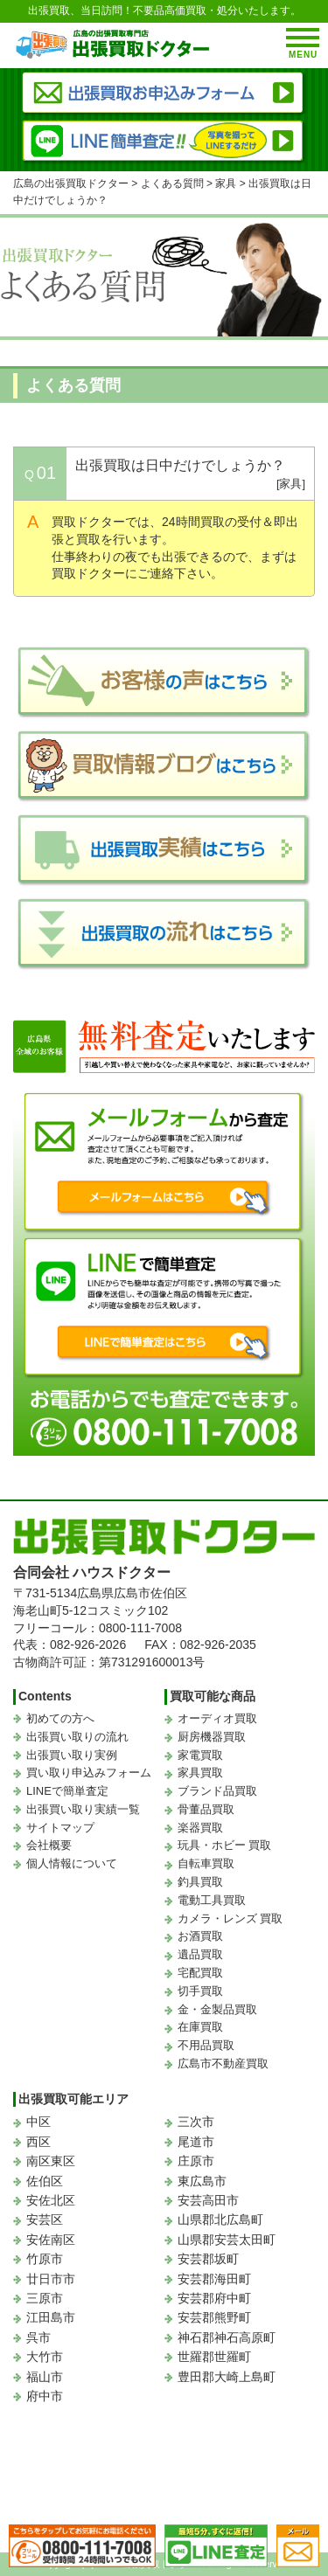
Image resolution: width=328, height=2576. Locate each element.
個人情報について (71, 1863)
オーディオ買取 (217, 1718)
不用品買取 (206, 2045)
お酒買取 (200, 1935)
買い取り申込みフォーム (88, 1772)
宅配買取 (200, 1972)
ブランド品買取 (217, 1790)
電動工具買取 (212, 1900)
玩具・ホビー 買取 (225, 1845)
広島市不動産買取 (223, 2063)
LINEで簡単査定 (67, 1790)
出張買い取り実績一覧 (83, 1809)
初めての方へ (60, 1718)
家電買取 (200, 1755)
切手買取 (200, 1991)
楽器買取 (200, 1827)
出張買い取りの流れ (77, 1736)
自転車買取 (206, 1863)
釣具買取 (200, 1881)
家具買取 (200, 1772)
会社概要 (49, 1845)
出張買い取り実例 (71, 1755)
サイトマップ (60, 1827)
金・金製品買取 (217, 2009)
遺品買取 (200, 1954)
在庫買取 (200, 2026)
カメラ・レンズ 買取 (230, 1918)
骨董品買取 (206, 1809)
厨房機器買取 (212, 1736)
